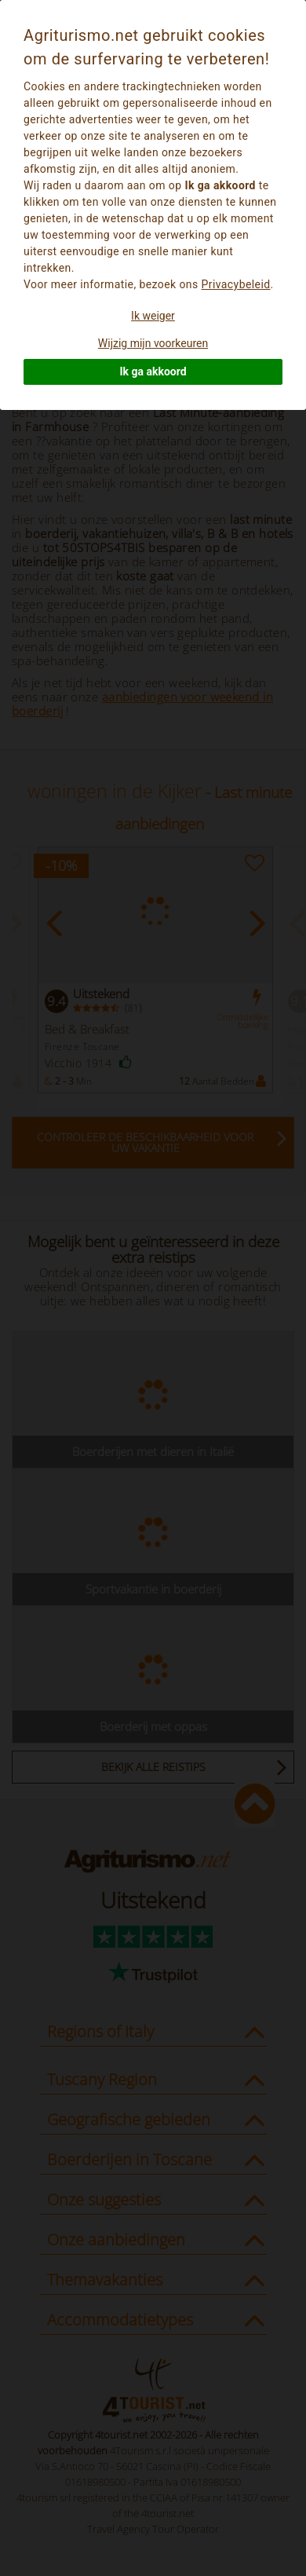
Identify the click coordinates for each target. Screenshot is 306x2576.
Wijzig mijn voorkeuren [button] (153, 343)
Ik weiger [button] (153, 315)
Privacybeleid (236, 284)
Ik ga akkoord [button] (152, 371)
